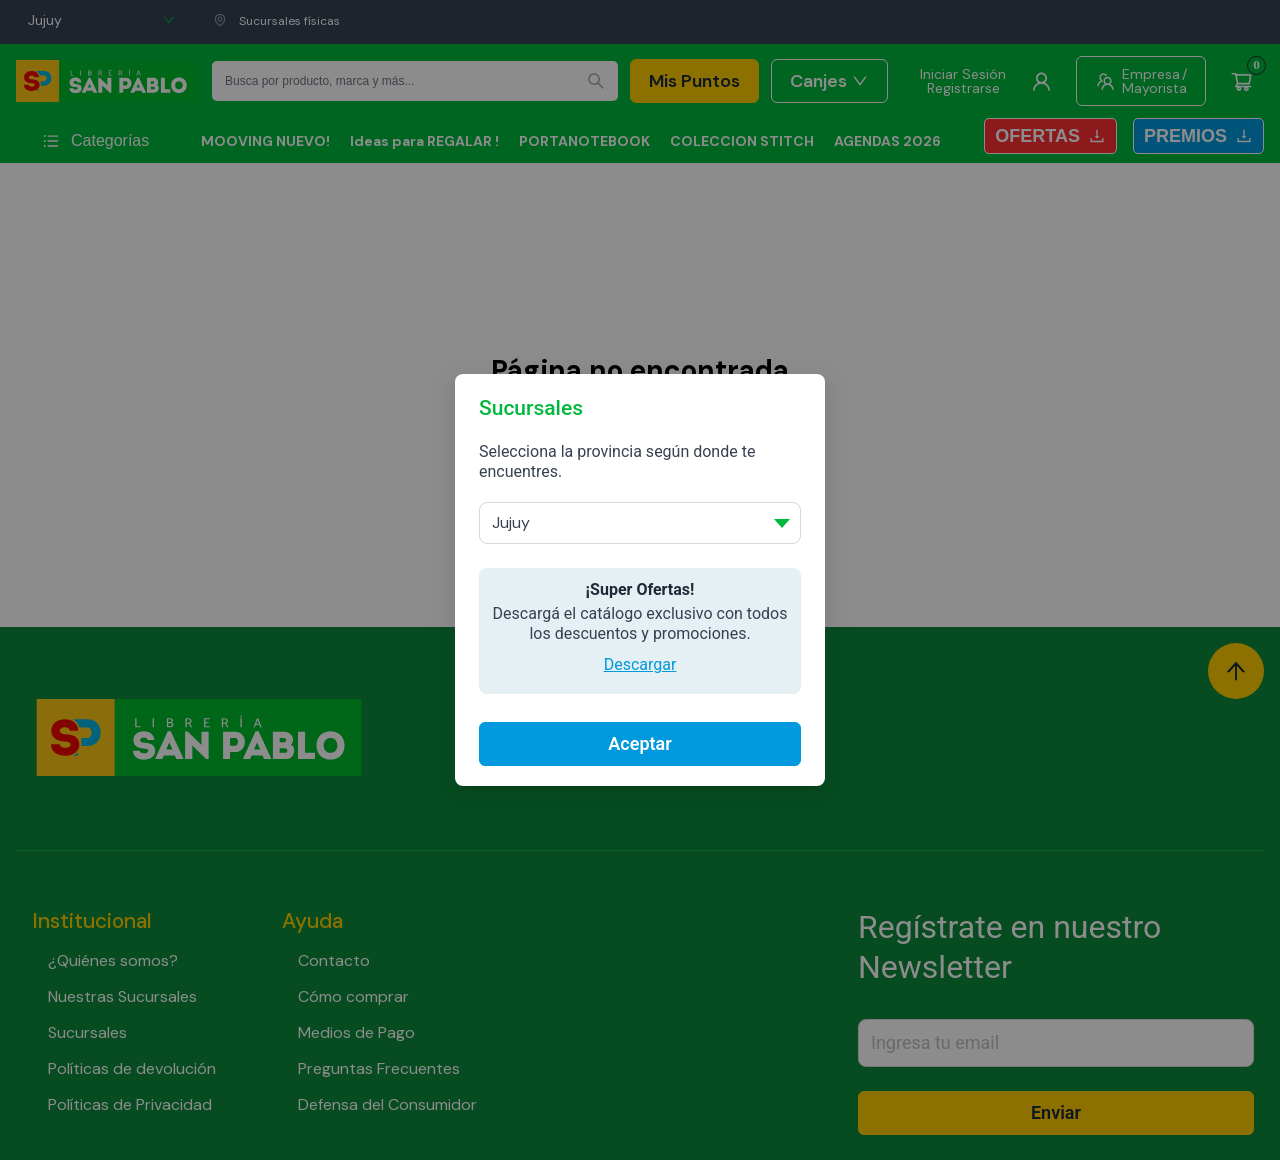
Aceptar (639, 743)
